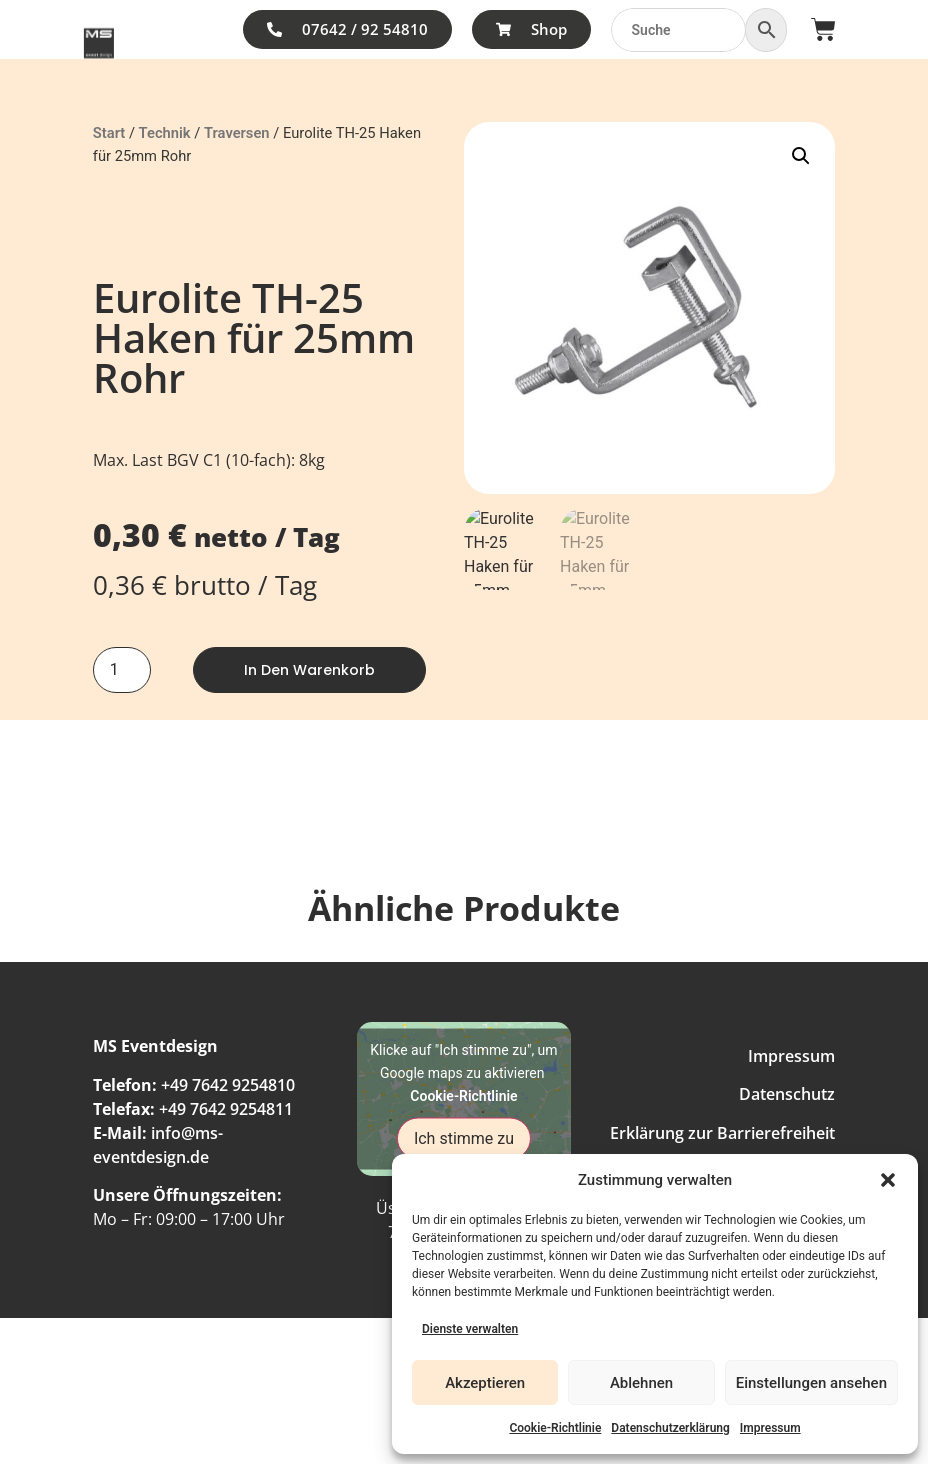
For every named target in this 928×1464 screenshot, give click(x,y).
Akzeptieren (485, 1383)
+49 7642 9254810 (228, 1085)
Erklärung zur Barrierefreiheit (722, 1133)
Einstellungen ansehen (811, 1383)
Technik (165, 133)
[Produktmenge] (122, 670)
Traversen (237, 133)
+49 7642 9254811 (226, 1109)
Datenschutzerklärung (670, 1428)
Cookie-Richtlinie (555, 1428)
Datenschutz (787, 1094)
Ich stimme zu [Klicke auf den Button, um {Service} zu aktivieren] (464, 1137)
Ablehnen (641, 1383)
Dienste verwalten (470, 1329)
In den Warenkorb (309, 670)
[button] (888, 1180)
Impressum (770, 1428)
